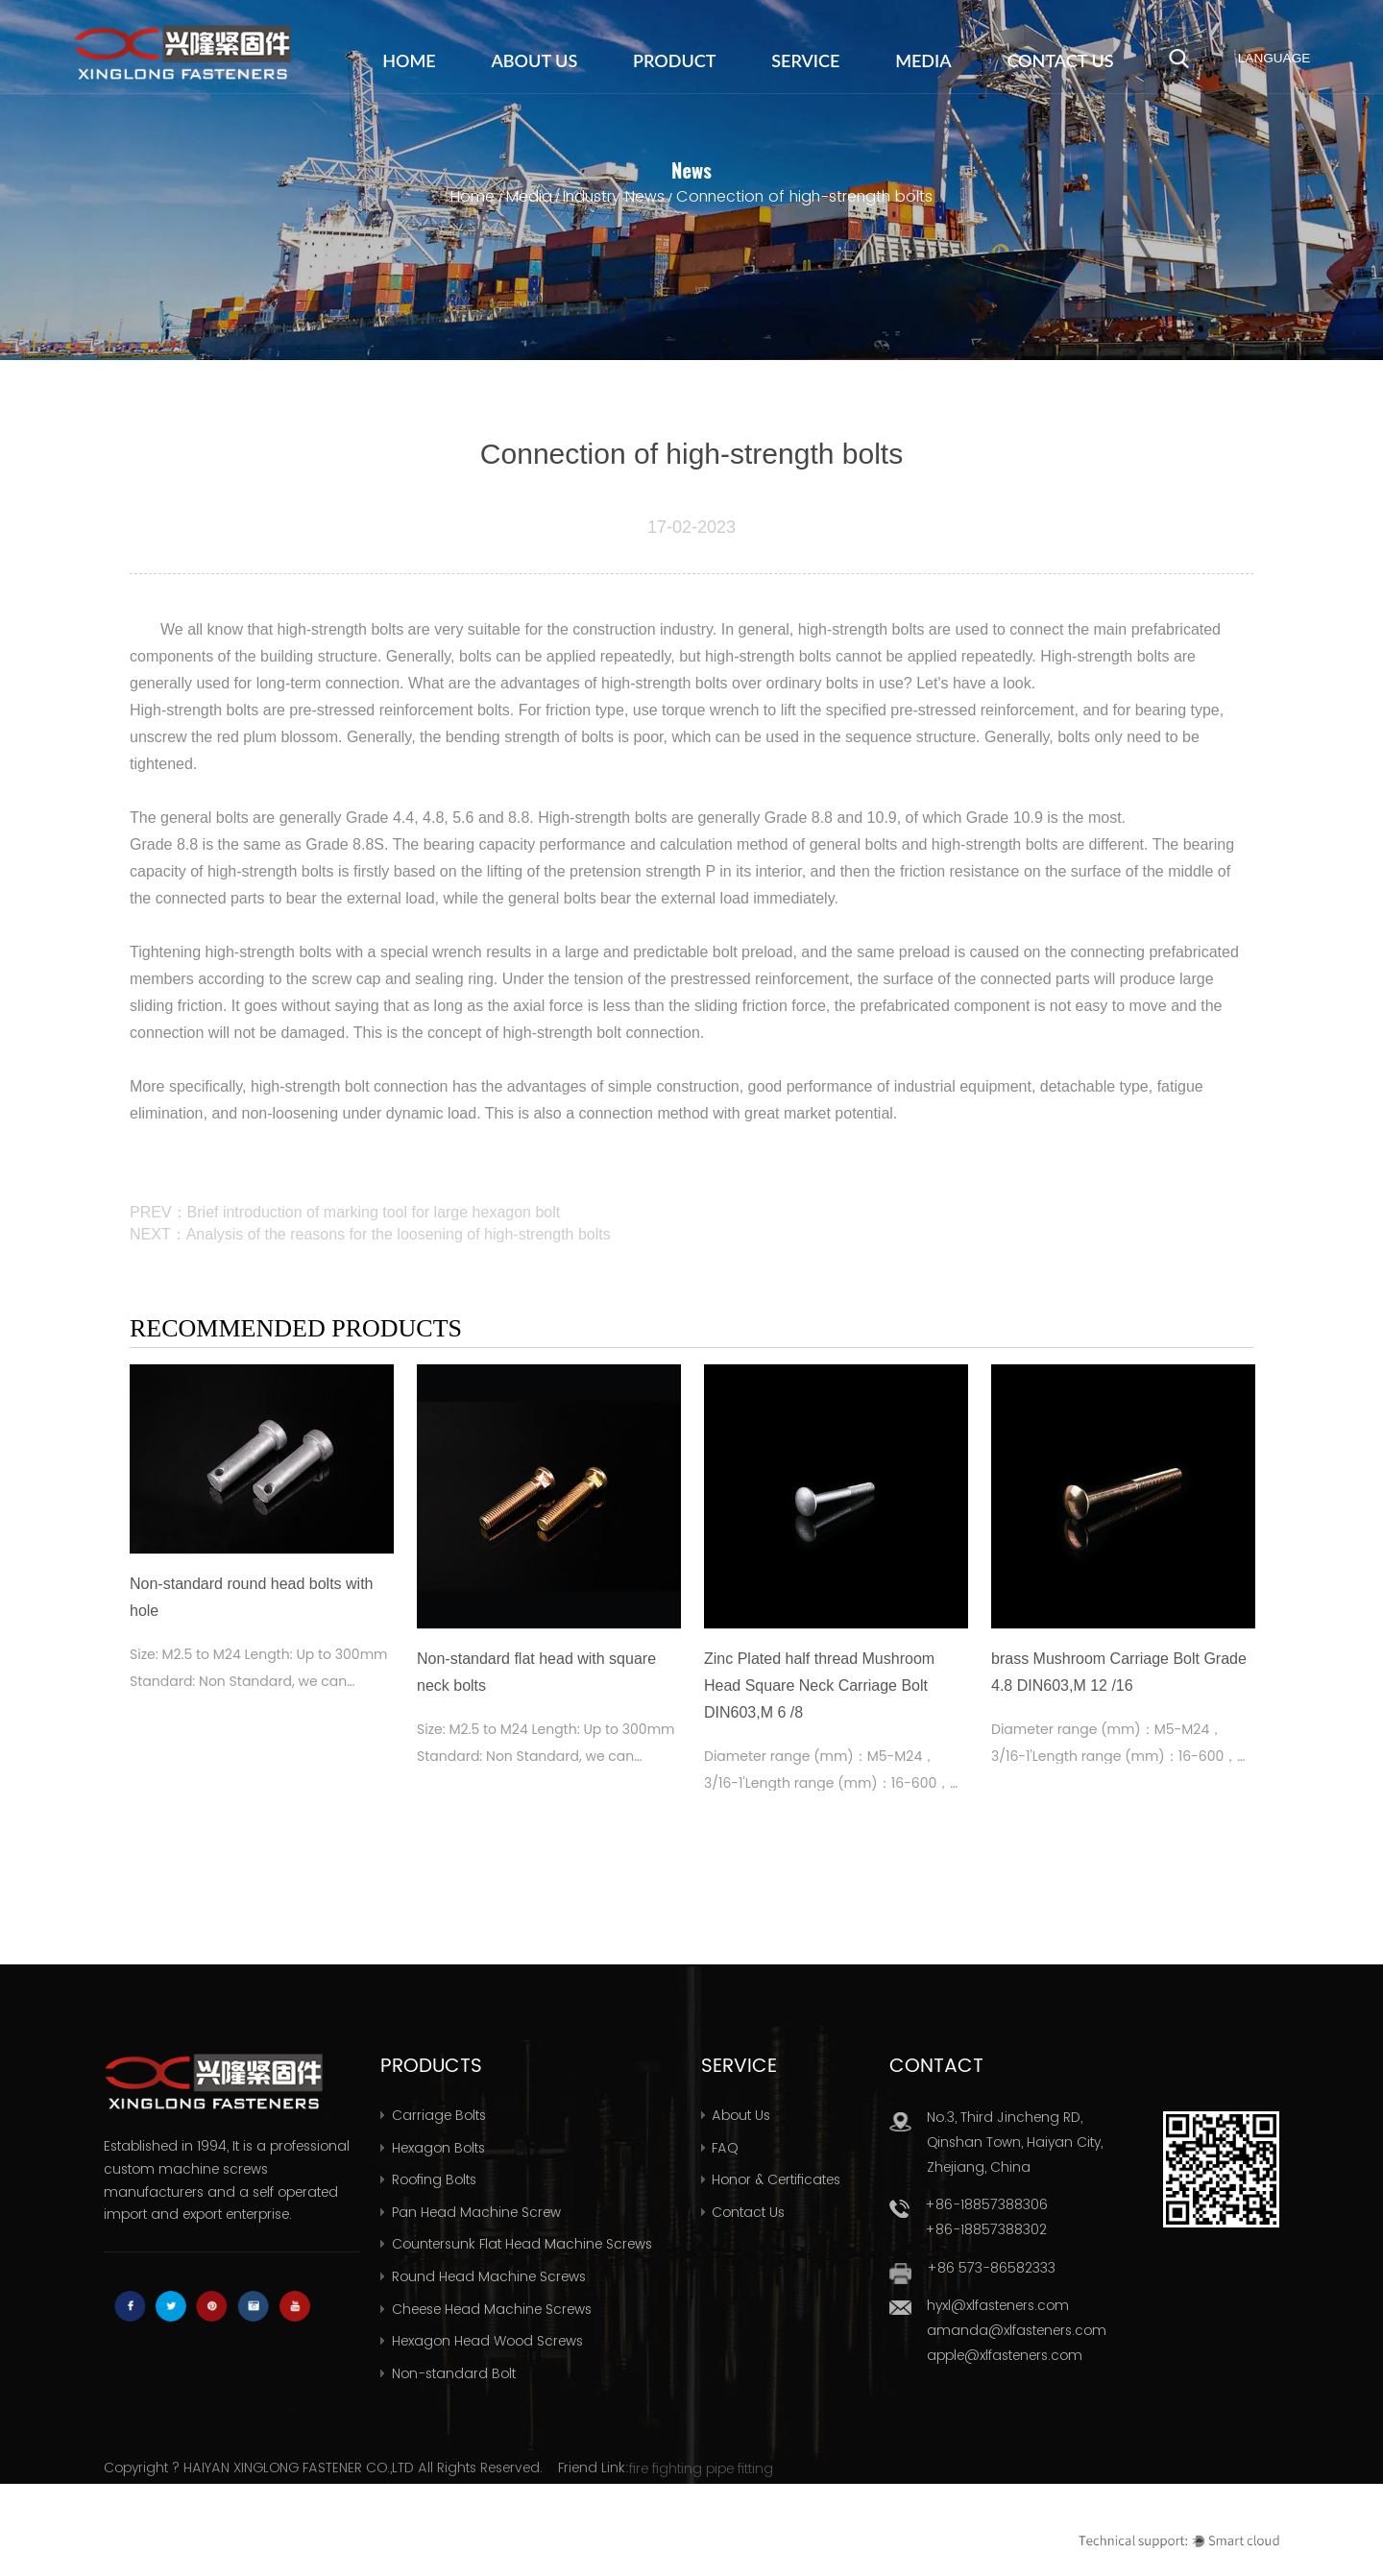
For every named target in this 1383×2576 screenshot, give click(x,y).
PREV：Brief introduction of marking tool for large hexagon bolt (345, 1212)
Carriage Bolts (439, 2115)
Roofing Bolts (434, 2179)
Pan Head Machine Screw (476, 2212)
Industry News (614, 195)
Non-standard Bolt (454, 2373)
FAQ (725, 2147)
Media (923, 60)
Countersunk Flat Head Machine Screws (522, 2243)
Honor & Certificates (776, 2179)
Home (409, 60)
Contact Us (1060, 60)
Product (674, 60)
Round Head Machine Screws (489, 2276)
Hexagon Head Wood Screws (487, 2340)
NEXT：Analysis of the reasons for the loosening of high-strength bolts (370, 1234)
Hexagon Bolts (438, 2147)
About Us (535, 60)
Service (805, 60)
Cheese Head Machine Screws (492, 2309)
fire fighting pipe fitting (701, 2468)
